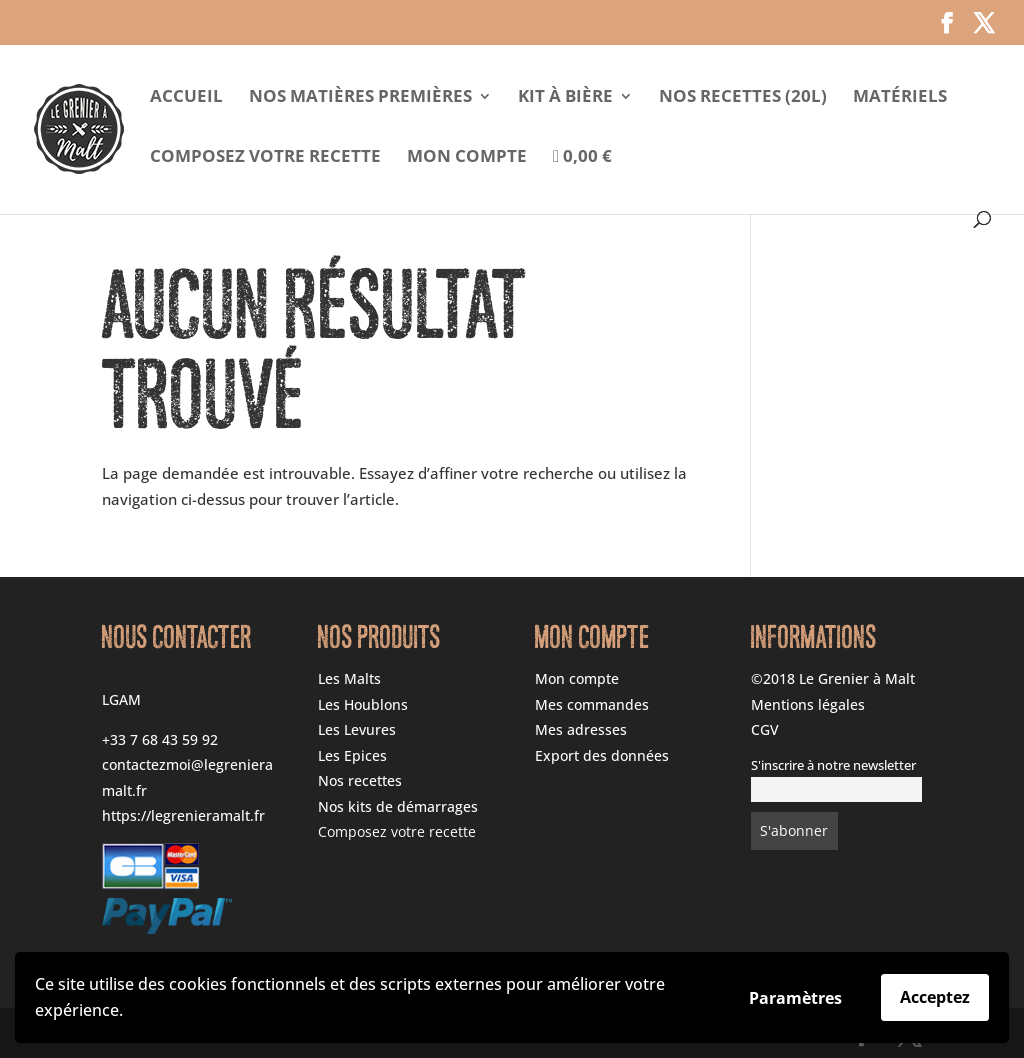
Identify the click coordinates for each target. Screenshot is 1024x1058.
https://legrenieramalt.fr (183, 815)
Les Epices (352, 755)
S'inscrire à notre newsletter (833, 765)
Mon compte (467, 158)
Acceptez (935, 997)
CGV (765, 729)
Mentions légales (808, 704)
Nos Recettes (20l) (743, 98)
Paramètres (795, 998)
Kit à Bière (565, 98)
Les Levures (357, 729)
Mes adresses (581, 729)
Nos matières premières (360, 98)
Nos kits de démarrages (398, 806)
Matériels (900, 98)
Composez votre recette (265, 158)
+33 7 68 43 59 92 (160, 739)
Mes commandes (592, 704)
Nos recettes (360, 780)
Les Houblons (363, 704)
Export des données (602, 755)
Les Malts (349, 678)
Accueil (186, 98)
